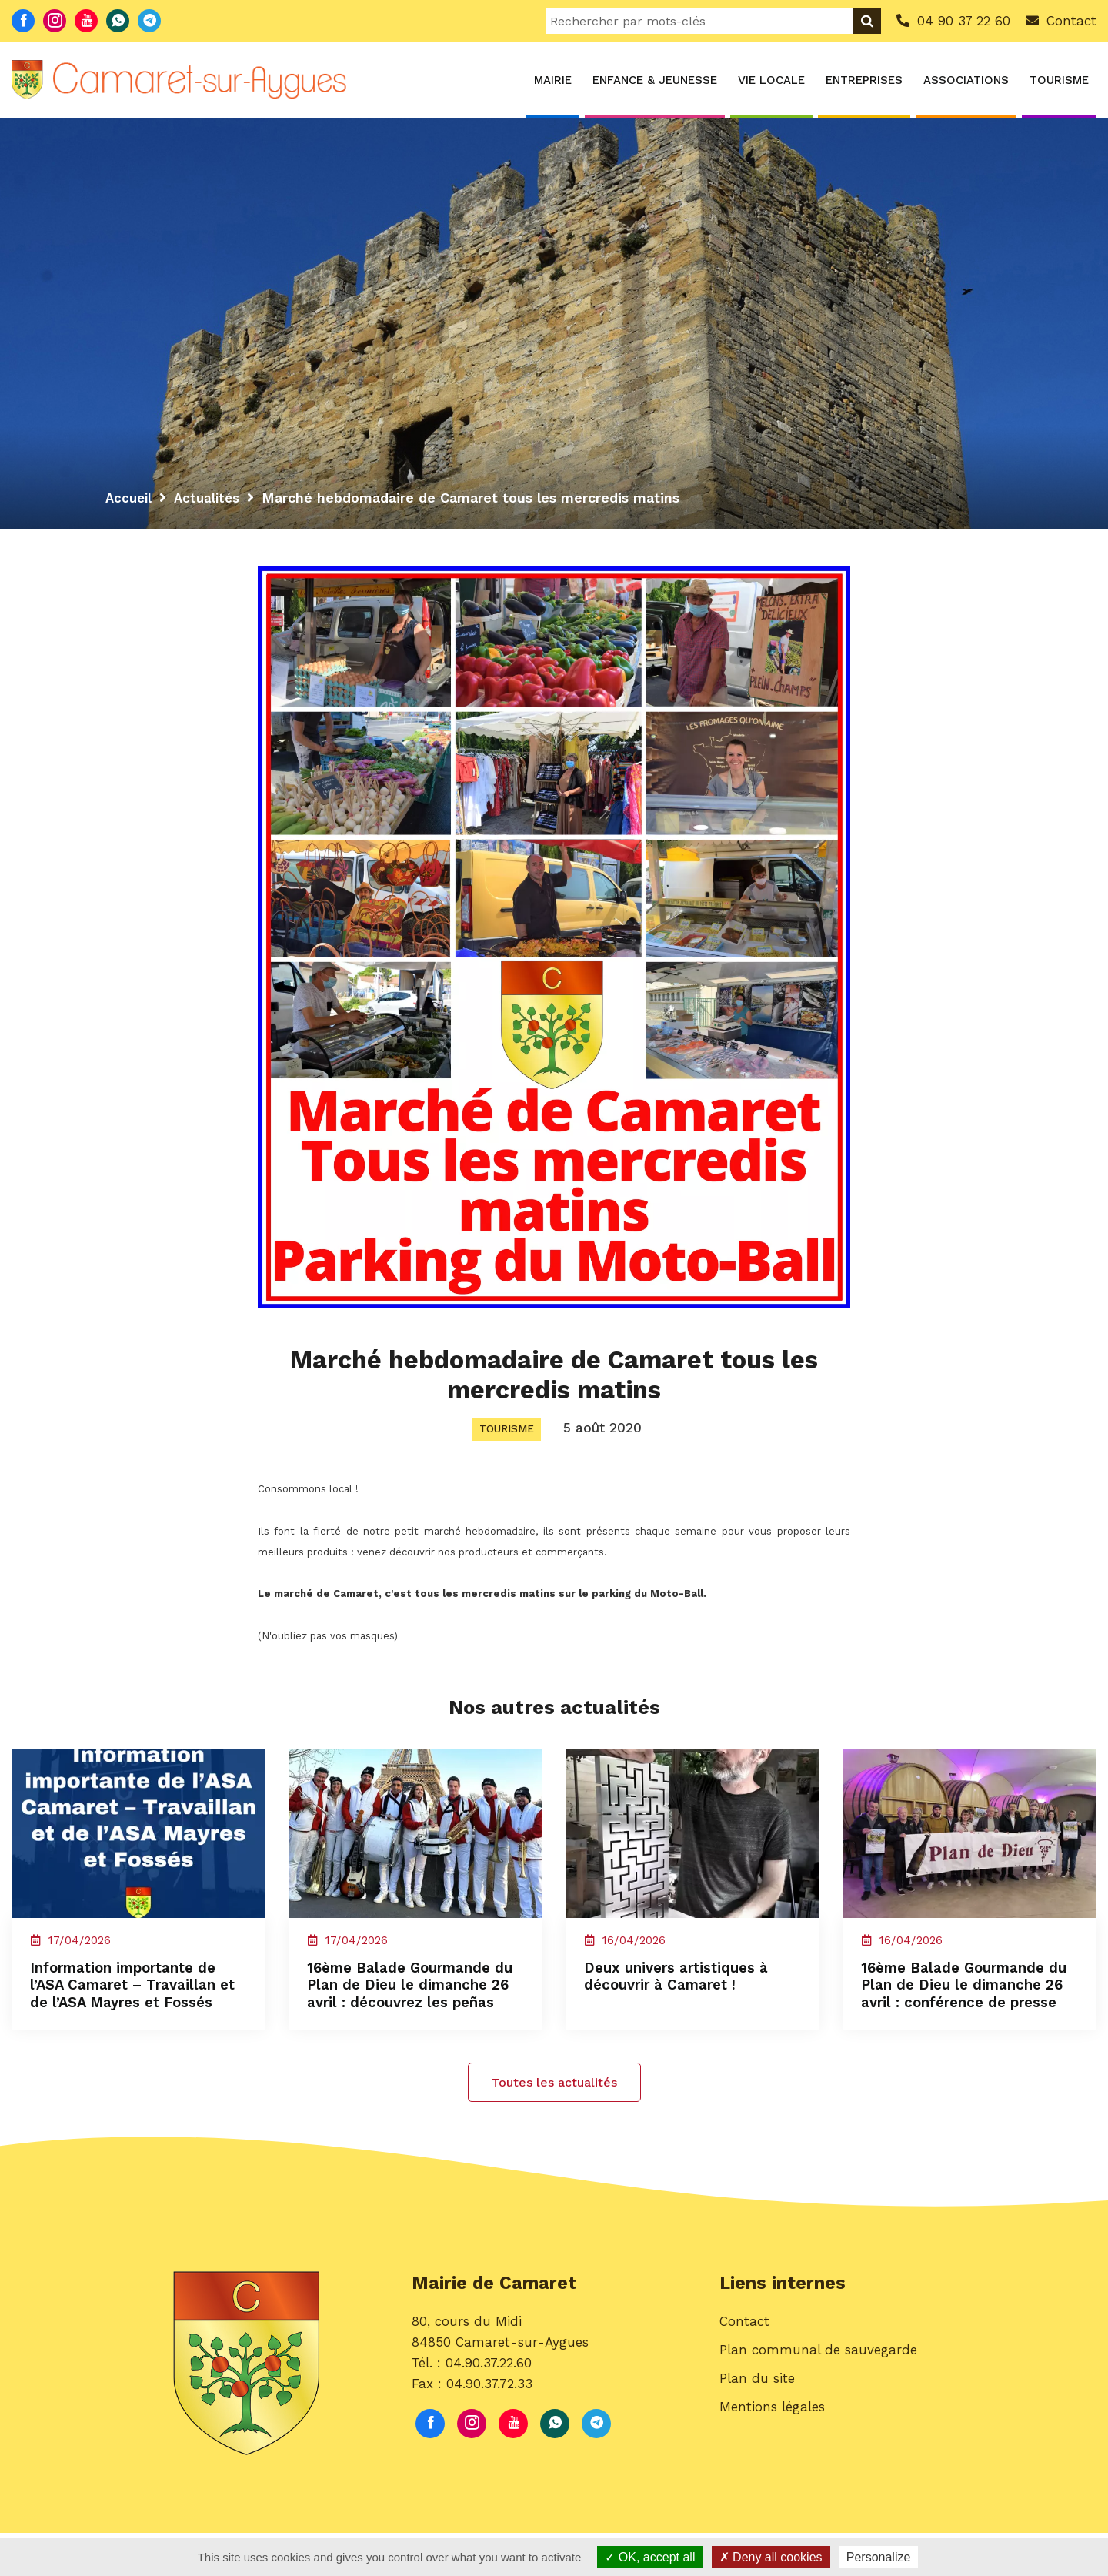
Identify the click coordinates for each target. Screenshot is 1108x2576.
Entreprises (864, 80)
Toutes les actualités (554, 2125)
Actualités (211, 497)
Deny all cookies (771, 2557)
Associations (966, 80)
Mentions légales (772, 2455)
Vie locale (771, 80)
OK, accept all (650, 2557)
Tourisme (1059, 80)
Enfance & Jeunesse (654, 80)
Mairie (553, 80)
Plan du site (757, 2426)
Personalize (878, 2557)
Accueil (130, 497)
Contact (744, 2369)
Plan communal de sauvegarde (818, 2398)
